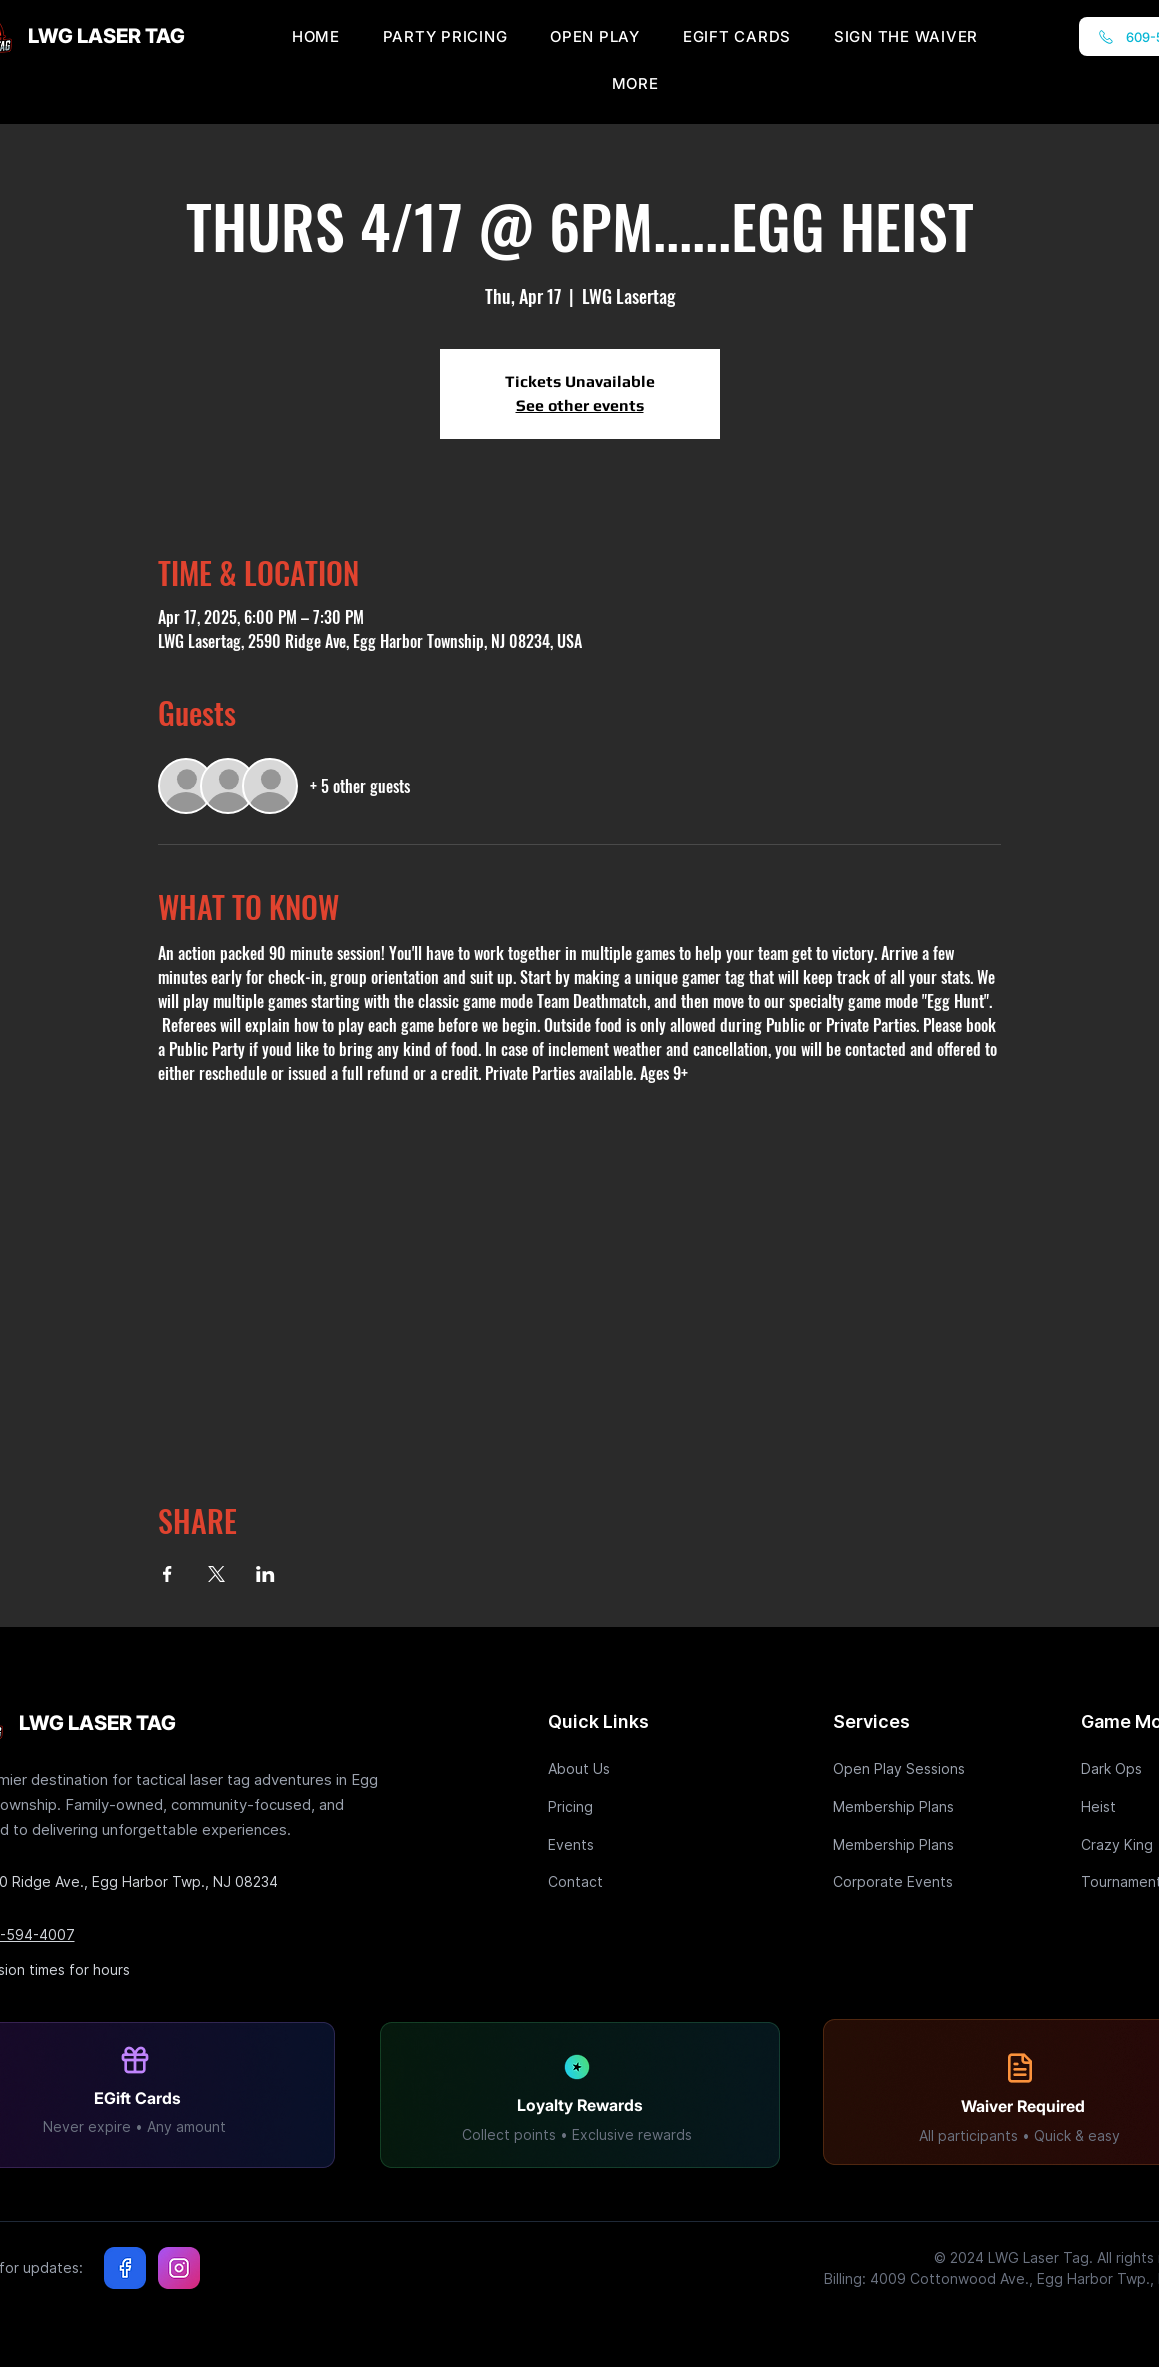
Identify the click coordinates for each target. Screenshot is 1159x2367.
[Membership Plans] (904, 1806)
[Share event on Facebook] (167, 1574)
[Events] (619, 1844)
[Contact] (619, 1881)
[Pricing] (619, 1806)
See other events (580, 405)
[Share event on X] (216, 1574)
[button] (635, 83)
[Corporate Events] (904, 1881)
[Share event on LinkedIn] (265, 1574)
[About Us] (619, 1768)
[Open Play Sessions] (904, 1768)
